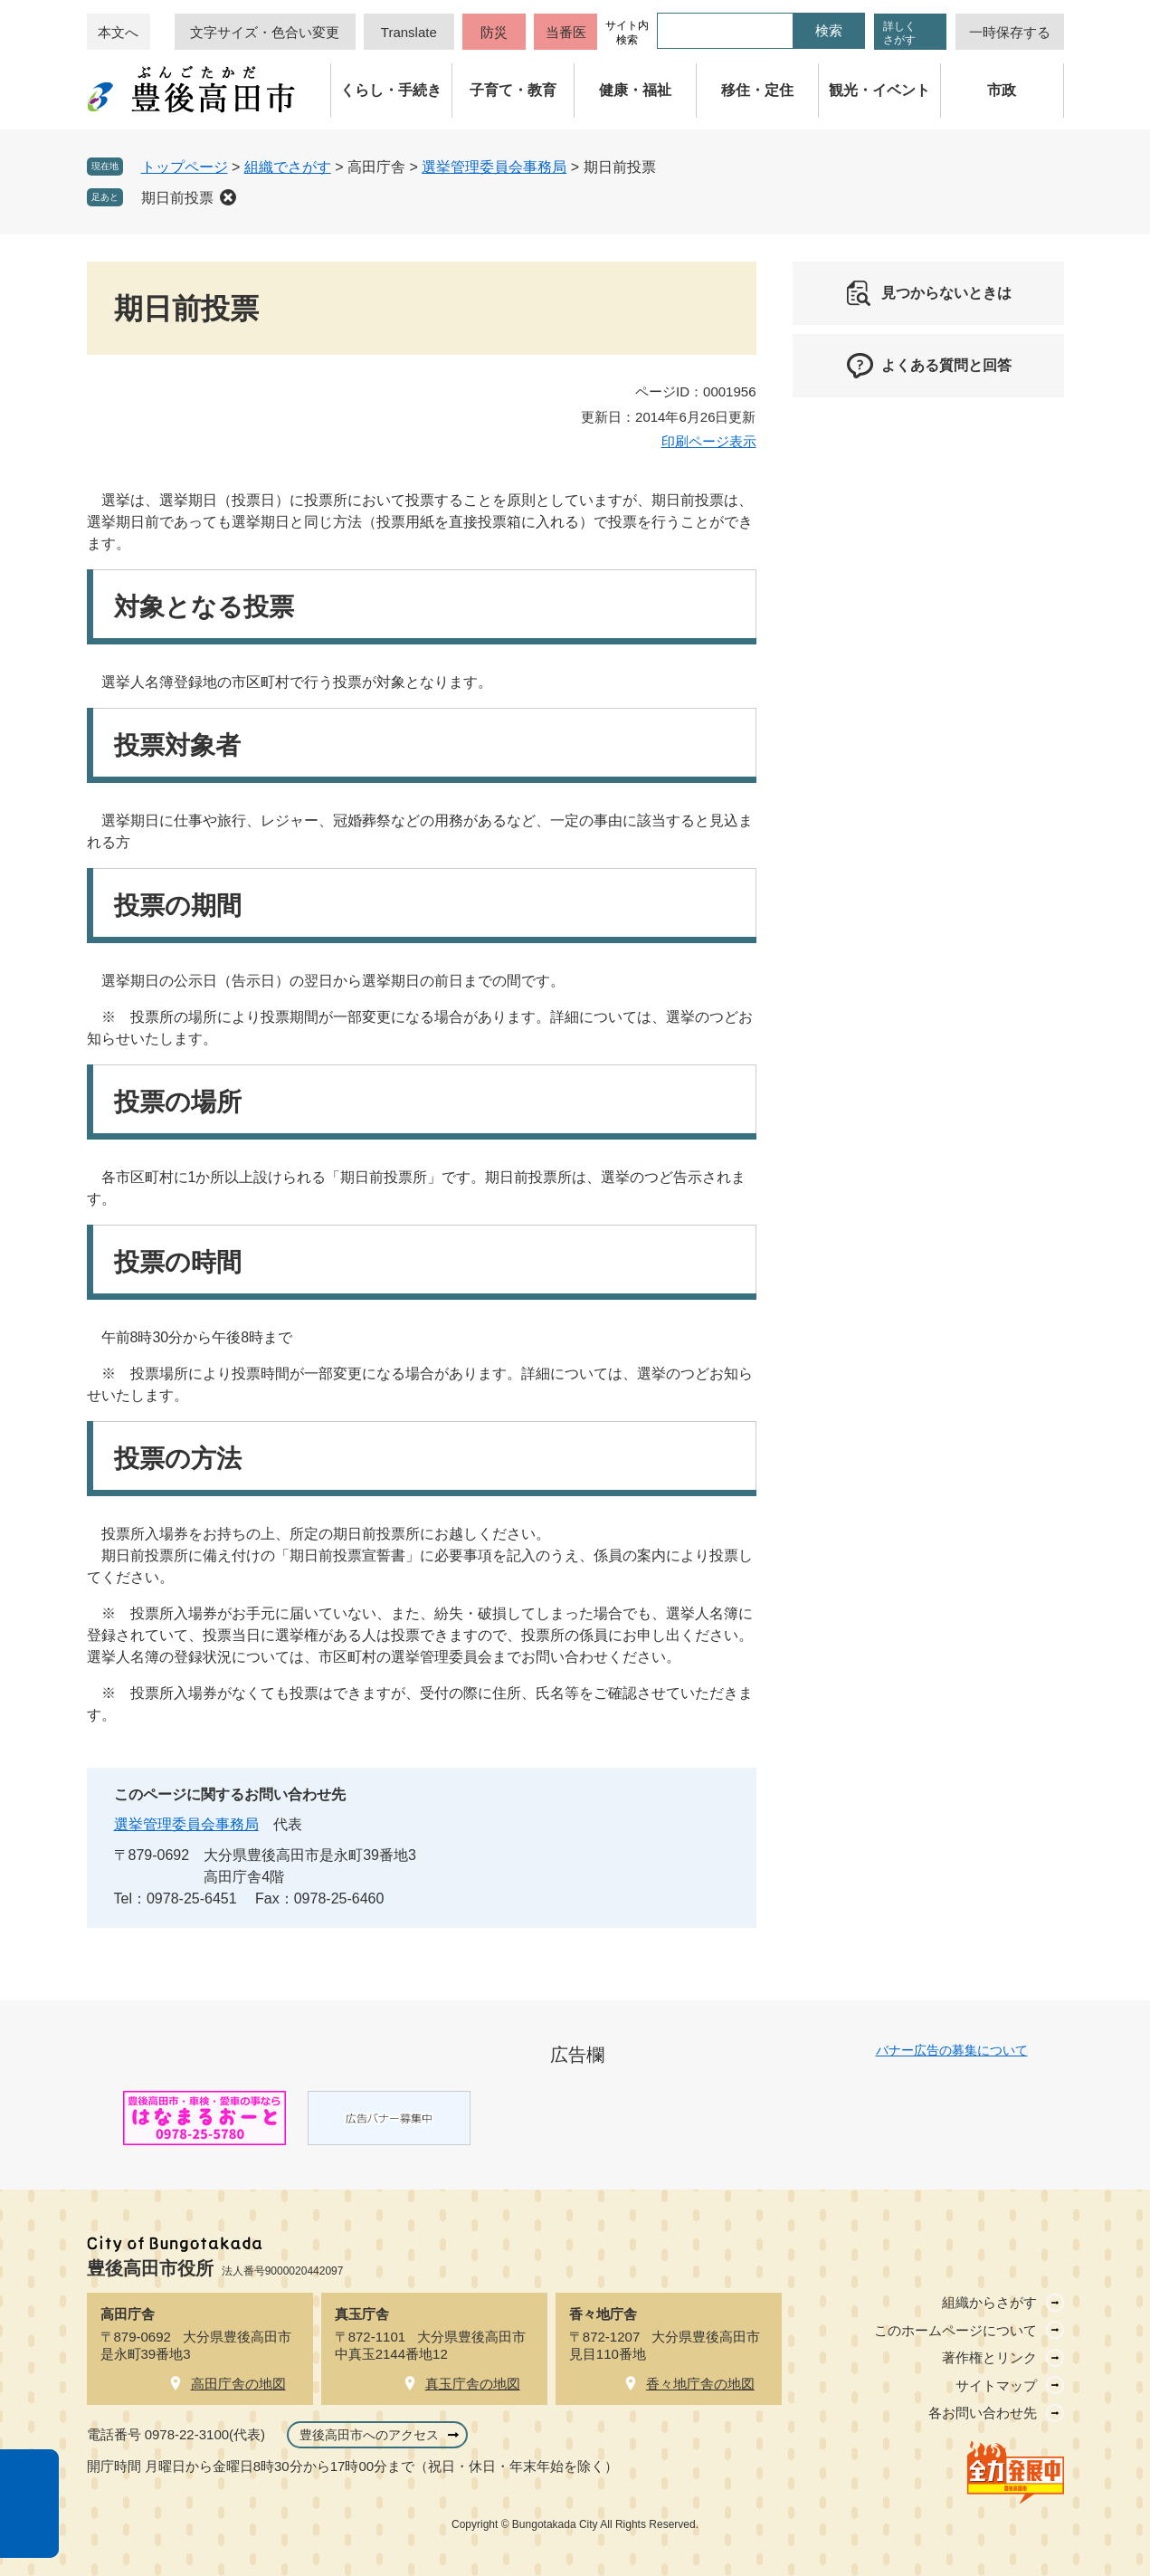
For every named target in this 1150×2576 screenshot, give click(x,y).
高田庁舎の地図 (238, 2383)
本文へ (118, 32)
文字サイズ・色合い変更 (264, 32)
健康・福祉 (635, 90)
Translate (409, 32)
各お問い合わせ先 (982, 2412)
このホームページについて (955, 2330)
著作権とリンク (989, 2357)
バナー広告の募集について (952, 2050)
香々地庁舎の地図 (700, 2383)
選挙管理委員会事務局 (494, 167)
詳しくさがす (899, 33)
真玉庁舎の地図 (472, 2383)
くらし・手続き (391, 90)
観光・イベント (879, 90)
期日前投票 (177, 197)
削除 (228, 197)
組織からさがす (989, 2302)
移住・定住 (757, 90)
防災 (494, 32)
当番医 (566, 32)
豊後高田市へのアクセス (369, 2435)
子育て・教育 (513, 90)
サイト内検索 (627, 32)
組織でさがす (287, 167)
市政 (1001, 90)
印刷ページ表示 (708, 441)
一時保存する (1009, 32)
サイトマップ (996, 2385)
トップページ (184, 167)
